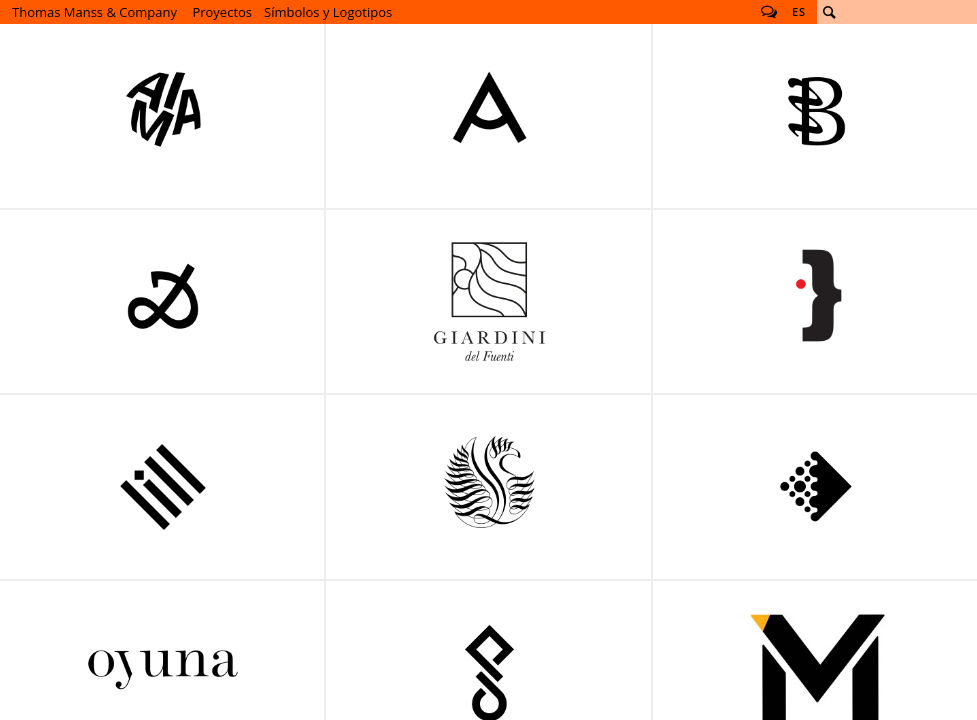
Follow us (769, 12)
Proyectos (222, 12)
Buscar (829, 12)
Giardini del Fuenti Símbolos (489, 302)
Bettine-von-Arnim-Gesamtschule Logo (489, 116)
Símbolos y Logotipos (328, 12)
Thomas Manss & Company (94, 12)
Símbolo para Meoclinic (489, 487)
